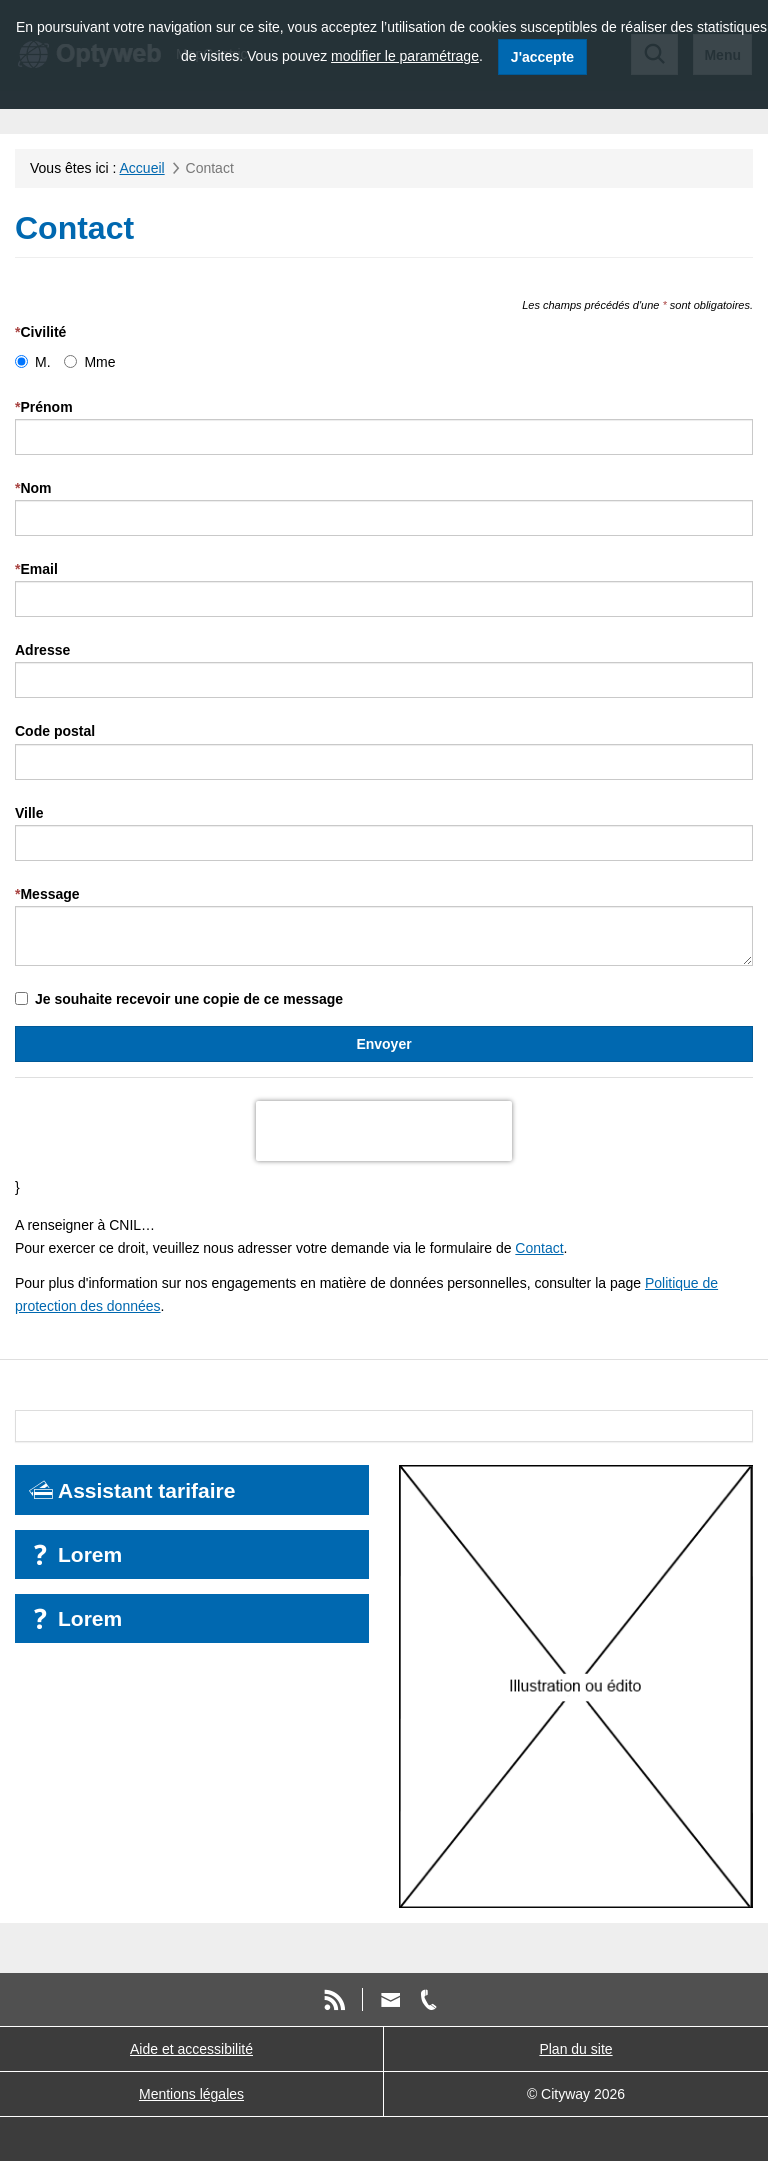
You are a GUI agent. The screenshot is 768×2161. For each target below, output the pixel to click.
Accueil (142, 168)
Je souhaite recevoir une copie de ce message (179, 999)
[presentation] (384, 1131)
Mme (89, 362)
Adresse (42, 650)
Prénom (44, 407)
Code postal (55, 731)
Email (36, 569)
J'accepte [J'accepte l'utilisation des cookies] (542, 57)
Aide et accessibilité (191, 2049)
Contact (539, 1248)
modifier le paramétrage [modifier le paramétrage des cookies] (405, 56)
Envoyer (383, 1044)
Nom (33, 488)
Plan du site (575, 2049)
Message (47, 894)
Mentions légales (191, 2094)
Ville (29, 813)
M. (33, 362)
